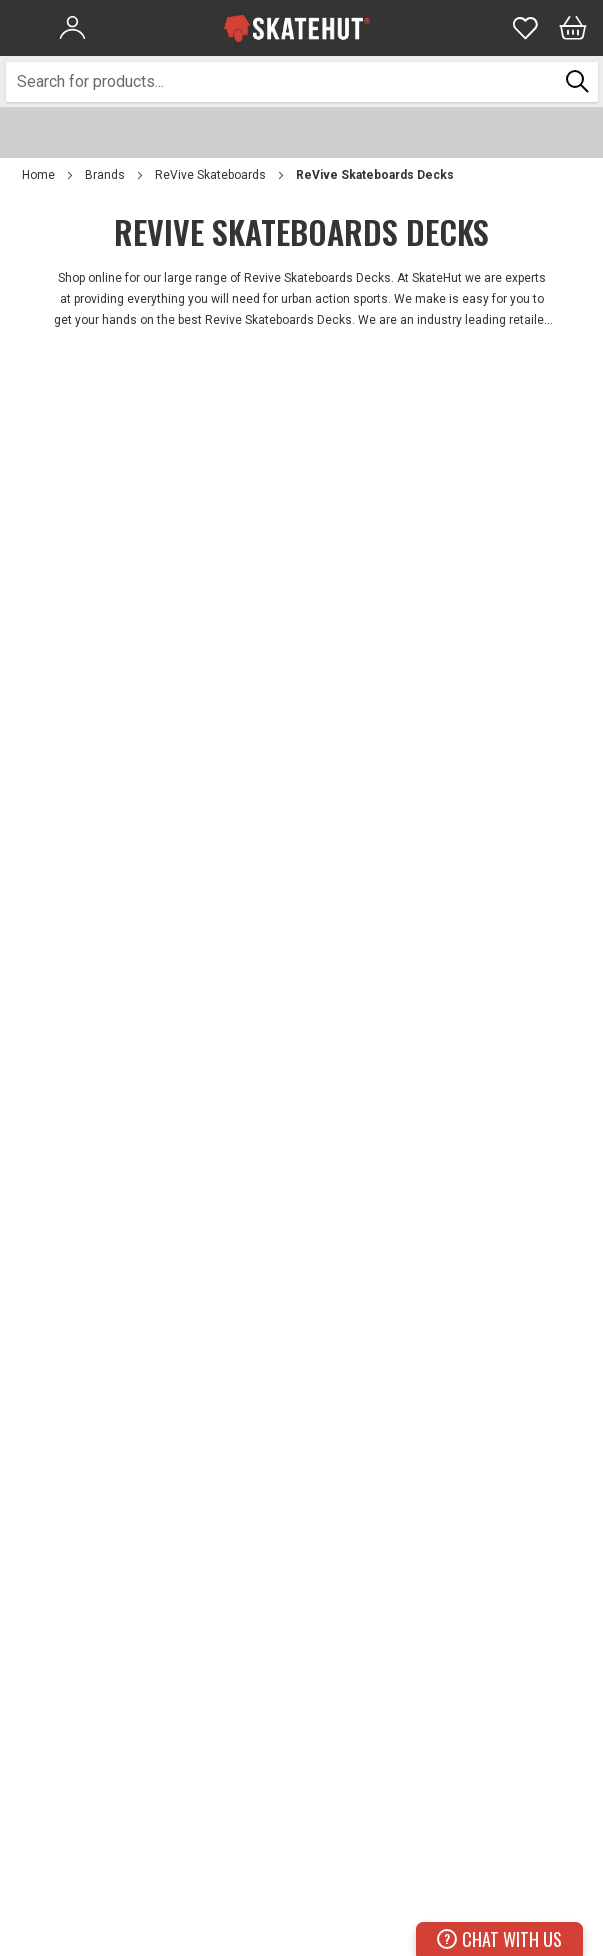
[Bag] (573, 28)
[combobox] (282, 82)
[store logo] (297, 28)
